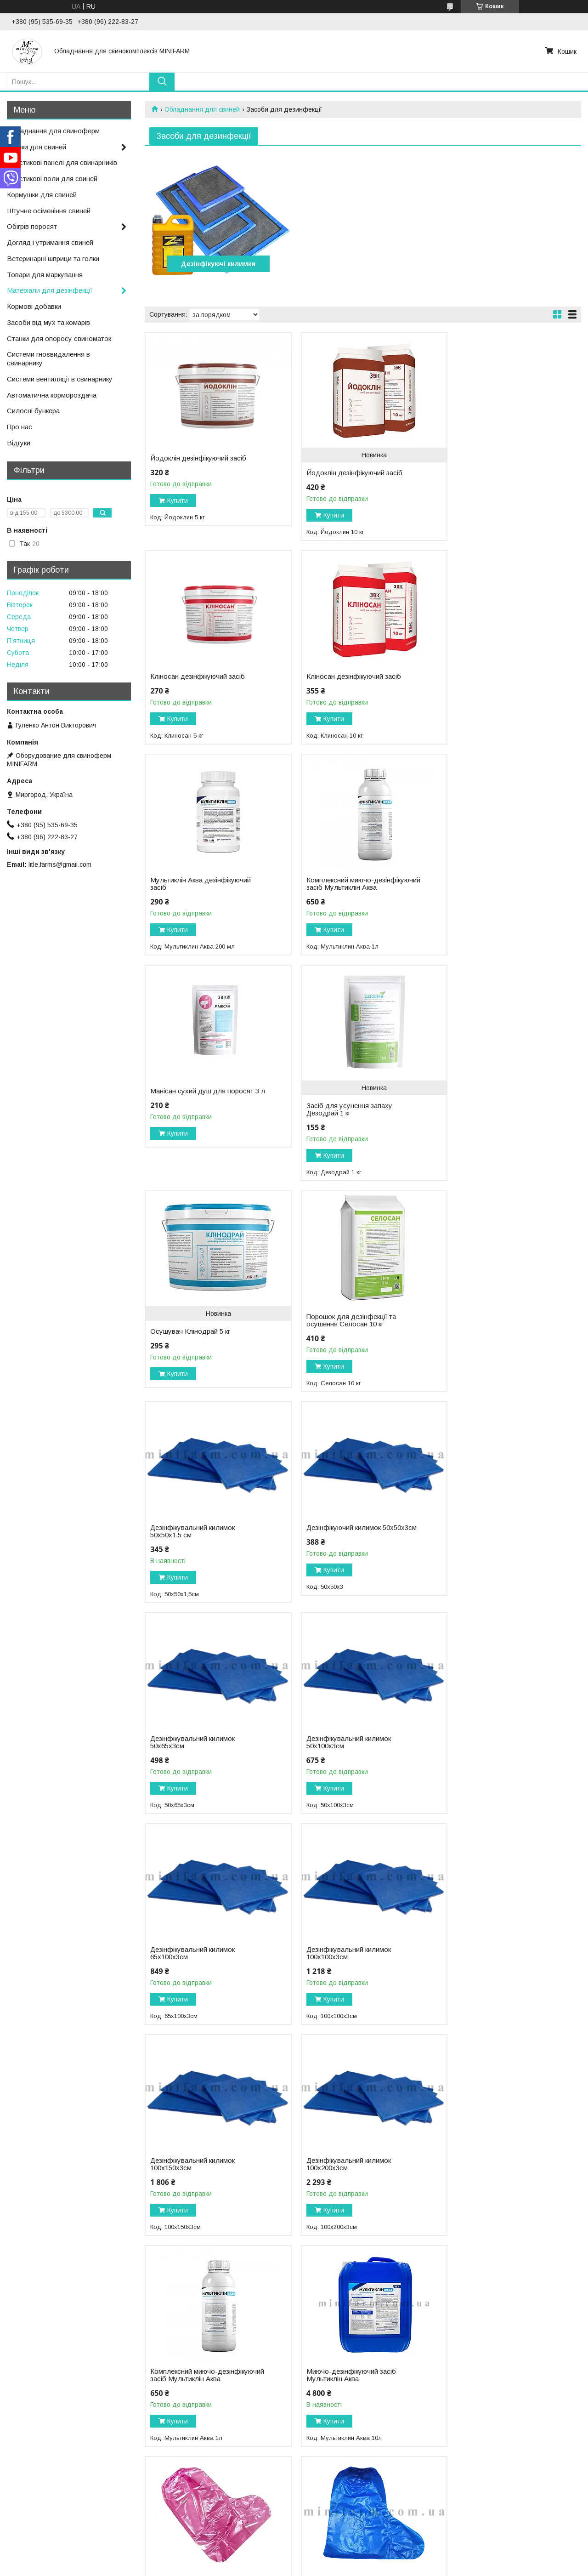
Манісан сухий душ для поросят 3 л (204, 898)
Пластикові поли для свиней (52, 178)
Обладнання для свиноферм (53, 131)
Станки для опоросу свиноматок (59, 338)
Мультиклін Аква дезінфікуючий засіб (349, 680)
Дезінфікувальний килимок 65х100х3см (489, 1335)
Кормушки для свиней (42, 195)
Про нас (19, 427)
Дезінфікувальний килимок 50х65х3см (192, 1335)
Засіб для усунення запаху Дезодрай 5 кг (490, 1975)
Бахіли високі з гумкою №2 (489, 1753)
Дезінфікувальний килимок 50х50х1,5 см (341, 1124)
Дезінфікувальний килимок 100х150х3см (341, 1546)
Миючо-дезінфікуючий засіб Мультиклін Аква (343, 1757)
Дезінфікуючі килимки (214, 263)
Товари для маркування (45, 275)
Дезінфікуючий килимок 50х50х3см (484, 1124)
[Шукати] (162, 82)
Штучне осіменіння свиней (48, 211)
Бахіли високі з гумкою (186, 1971)
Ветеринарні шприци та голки (53, 258)
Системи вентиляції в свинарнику (60, 379)
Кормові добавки (34, 306)
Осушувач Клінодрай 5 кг (487, 909)
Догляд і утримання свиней (50, 242)
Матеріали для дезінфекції (49, 290)
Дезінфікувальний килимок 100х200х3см (489, 1546)
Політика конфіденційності (386, 2567)
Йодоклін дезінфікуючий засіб (198, 458)
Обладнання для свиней (202, 109)
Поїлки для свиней (36, 147)
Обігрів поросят (32, 226)
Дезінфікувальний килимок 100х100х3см (192, 1546)
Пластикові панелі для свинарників (62, 162)
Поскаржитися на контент (314, 2567)
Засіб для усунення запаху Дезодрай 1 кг (341, 913)
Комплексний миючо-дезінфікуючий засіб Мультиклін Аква (498, 684)
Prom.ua (337, 2559)
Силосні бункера (33, 411)
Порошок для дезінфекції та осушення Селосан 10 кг (195, 1124)
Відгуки (18, 443)
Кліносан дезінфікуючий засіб (494, 458)
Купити (177, 500)
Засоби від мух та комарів (48, 322)
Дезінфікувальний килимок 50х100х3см (341, 1335)
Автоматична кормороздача (51, 395)
